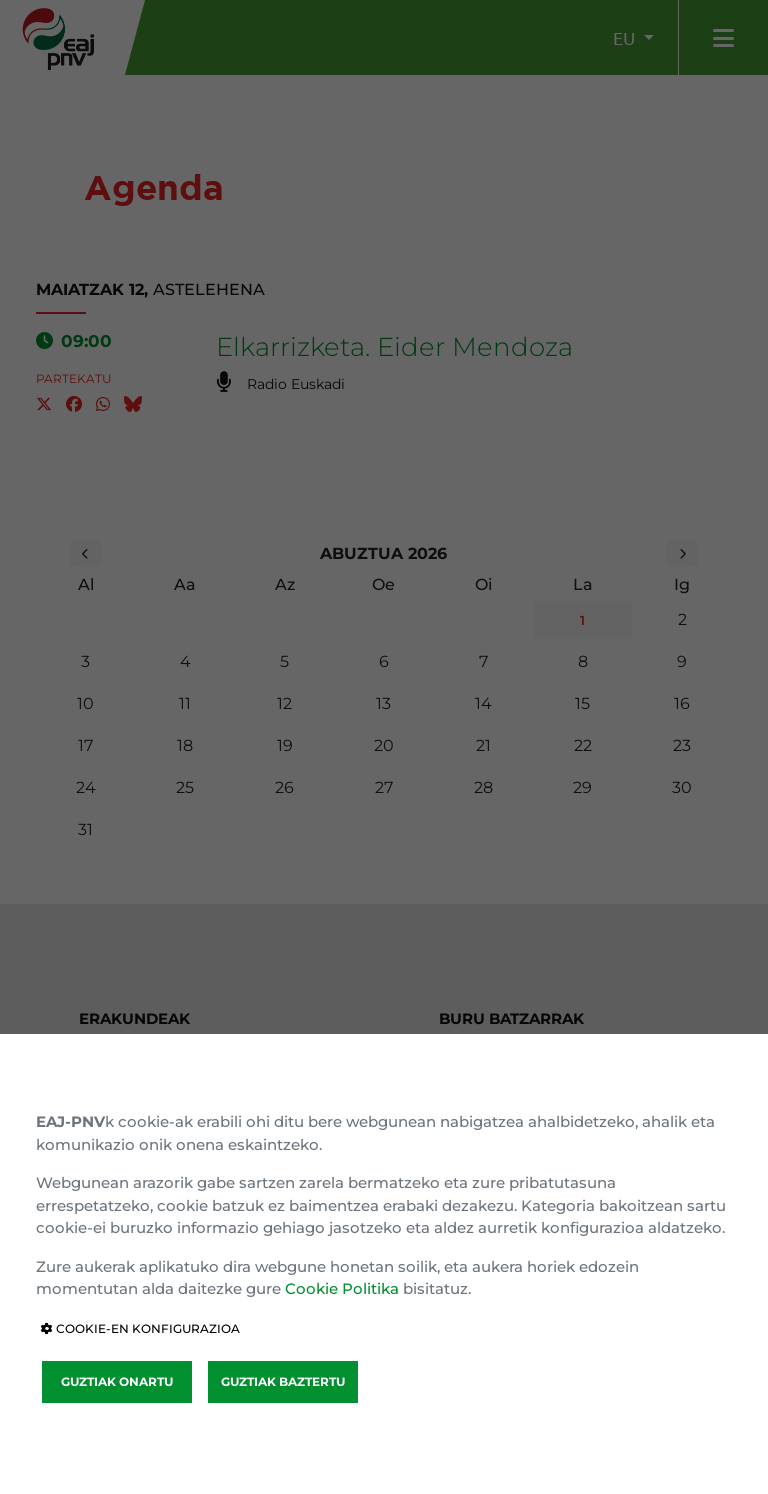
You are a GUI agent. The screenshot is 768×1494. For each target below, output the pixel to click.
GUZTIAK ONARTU (117, 1381)
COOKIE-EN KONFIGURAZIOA (140, 1328)
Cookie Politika (342, 1288)
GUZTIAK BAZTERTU (283, 1381)
